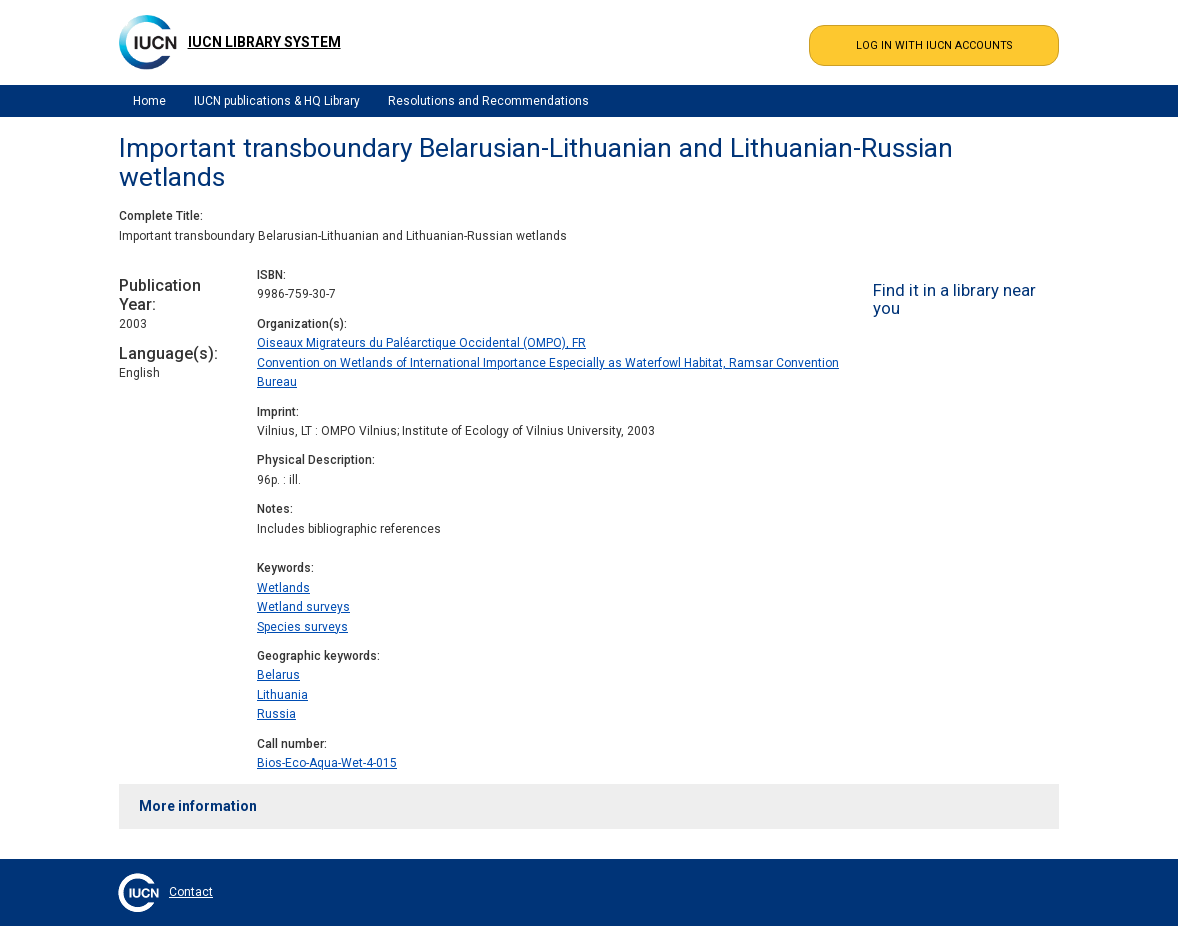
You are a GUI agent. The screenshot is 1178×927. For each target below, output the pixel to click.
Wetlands (283, 588)
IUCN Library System (264, 42)
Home (149, 101)
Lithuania (282, 695)
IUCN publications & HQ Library (277, 101)
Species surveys (302, 627)
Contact (191, 892)
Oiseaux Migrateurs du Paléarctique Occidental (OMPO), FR (421, 343)
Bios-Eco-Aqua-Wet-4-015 (327, 763)
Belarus (278, 675)
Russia (276, 714)
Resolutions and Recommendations (488, 101)
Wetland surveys (303, 607)
